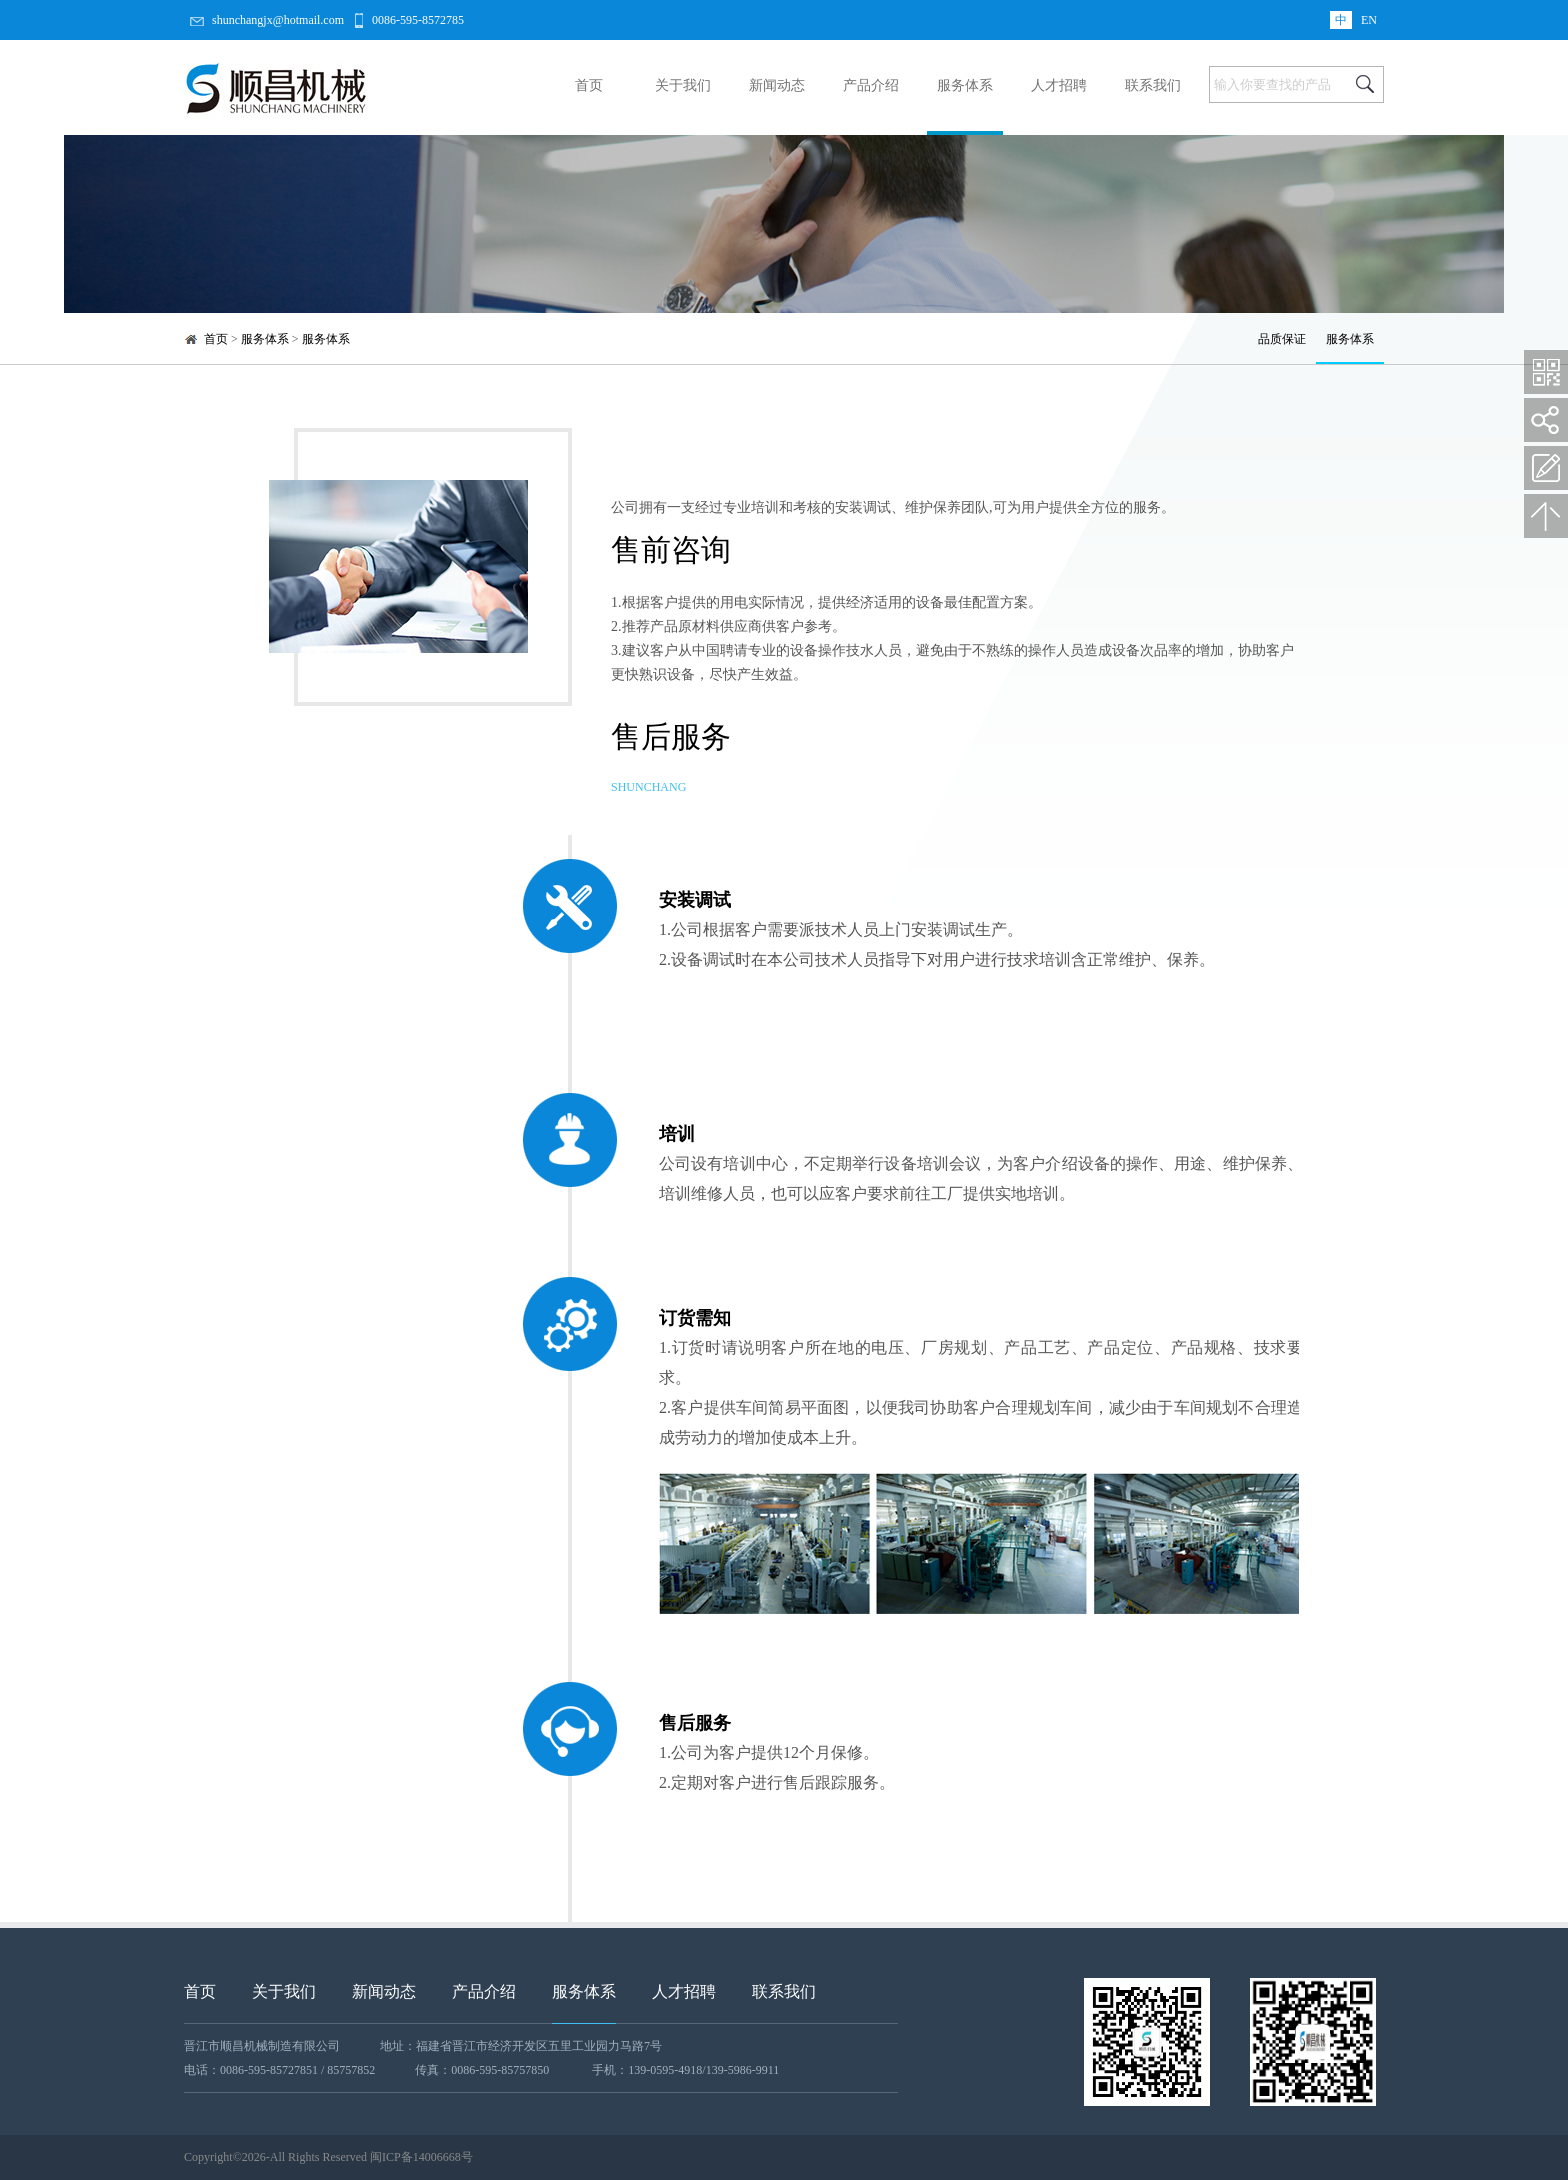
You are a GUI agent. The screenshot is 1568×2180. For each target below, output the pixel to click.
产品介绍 (871, 85)
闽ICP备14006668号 (421, 2157)
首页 (589, 85)
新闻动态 (777, 85)
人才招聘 (1059, 85)
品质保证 (1282, 339)
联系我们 (1153, 85)
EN (1369, 20)
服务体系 (965, 85)
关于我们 (683, 85)
